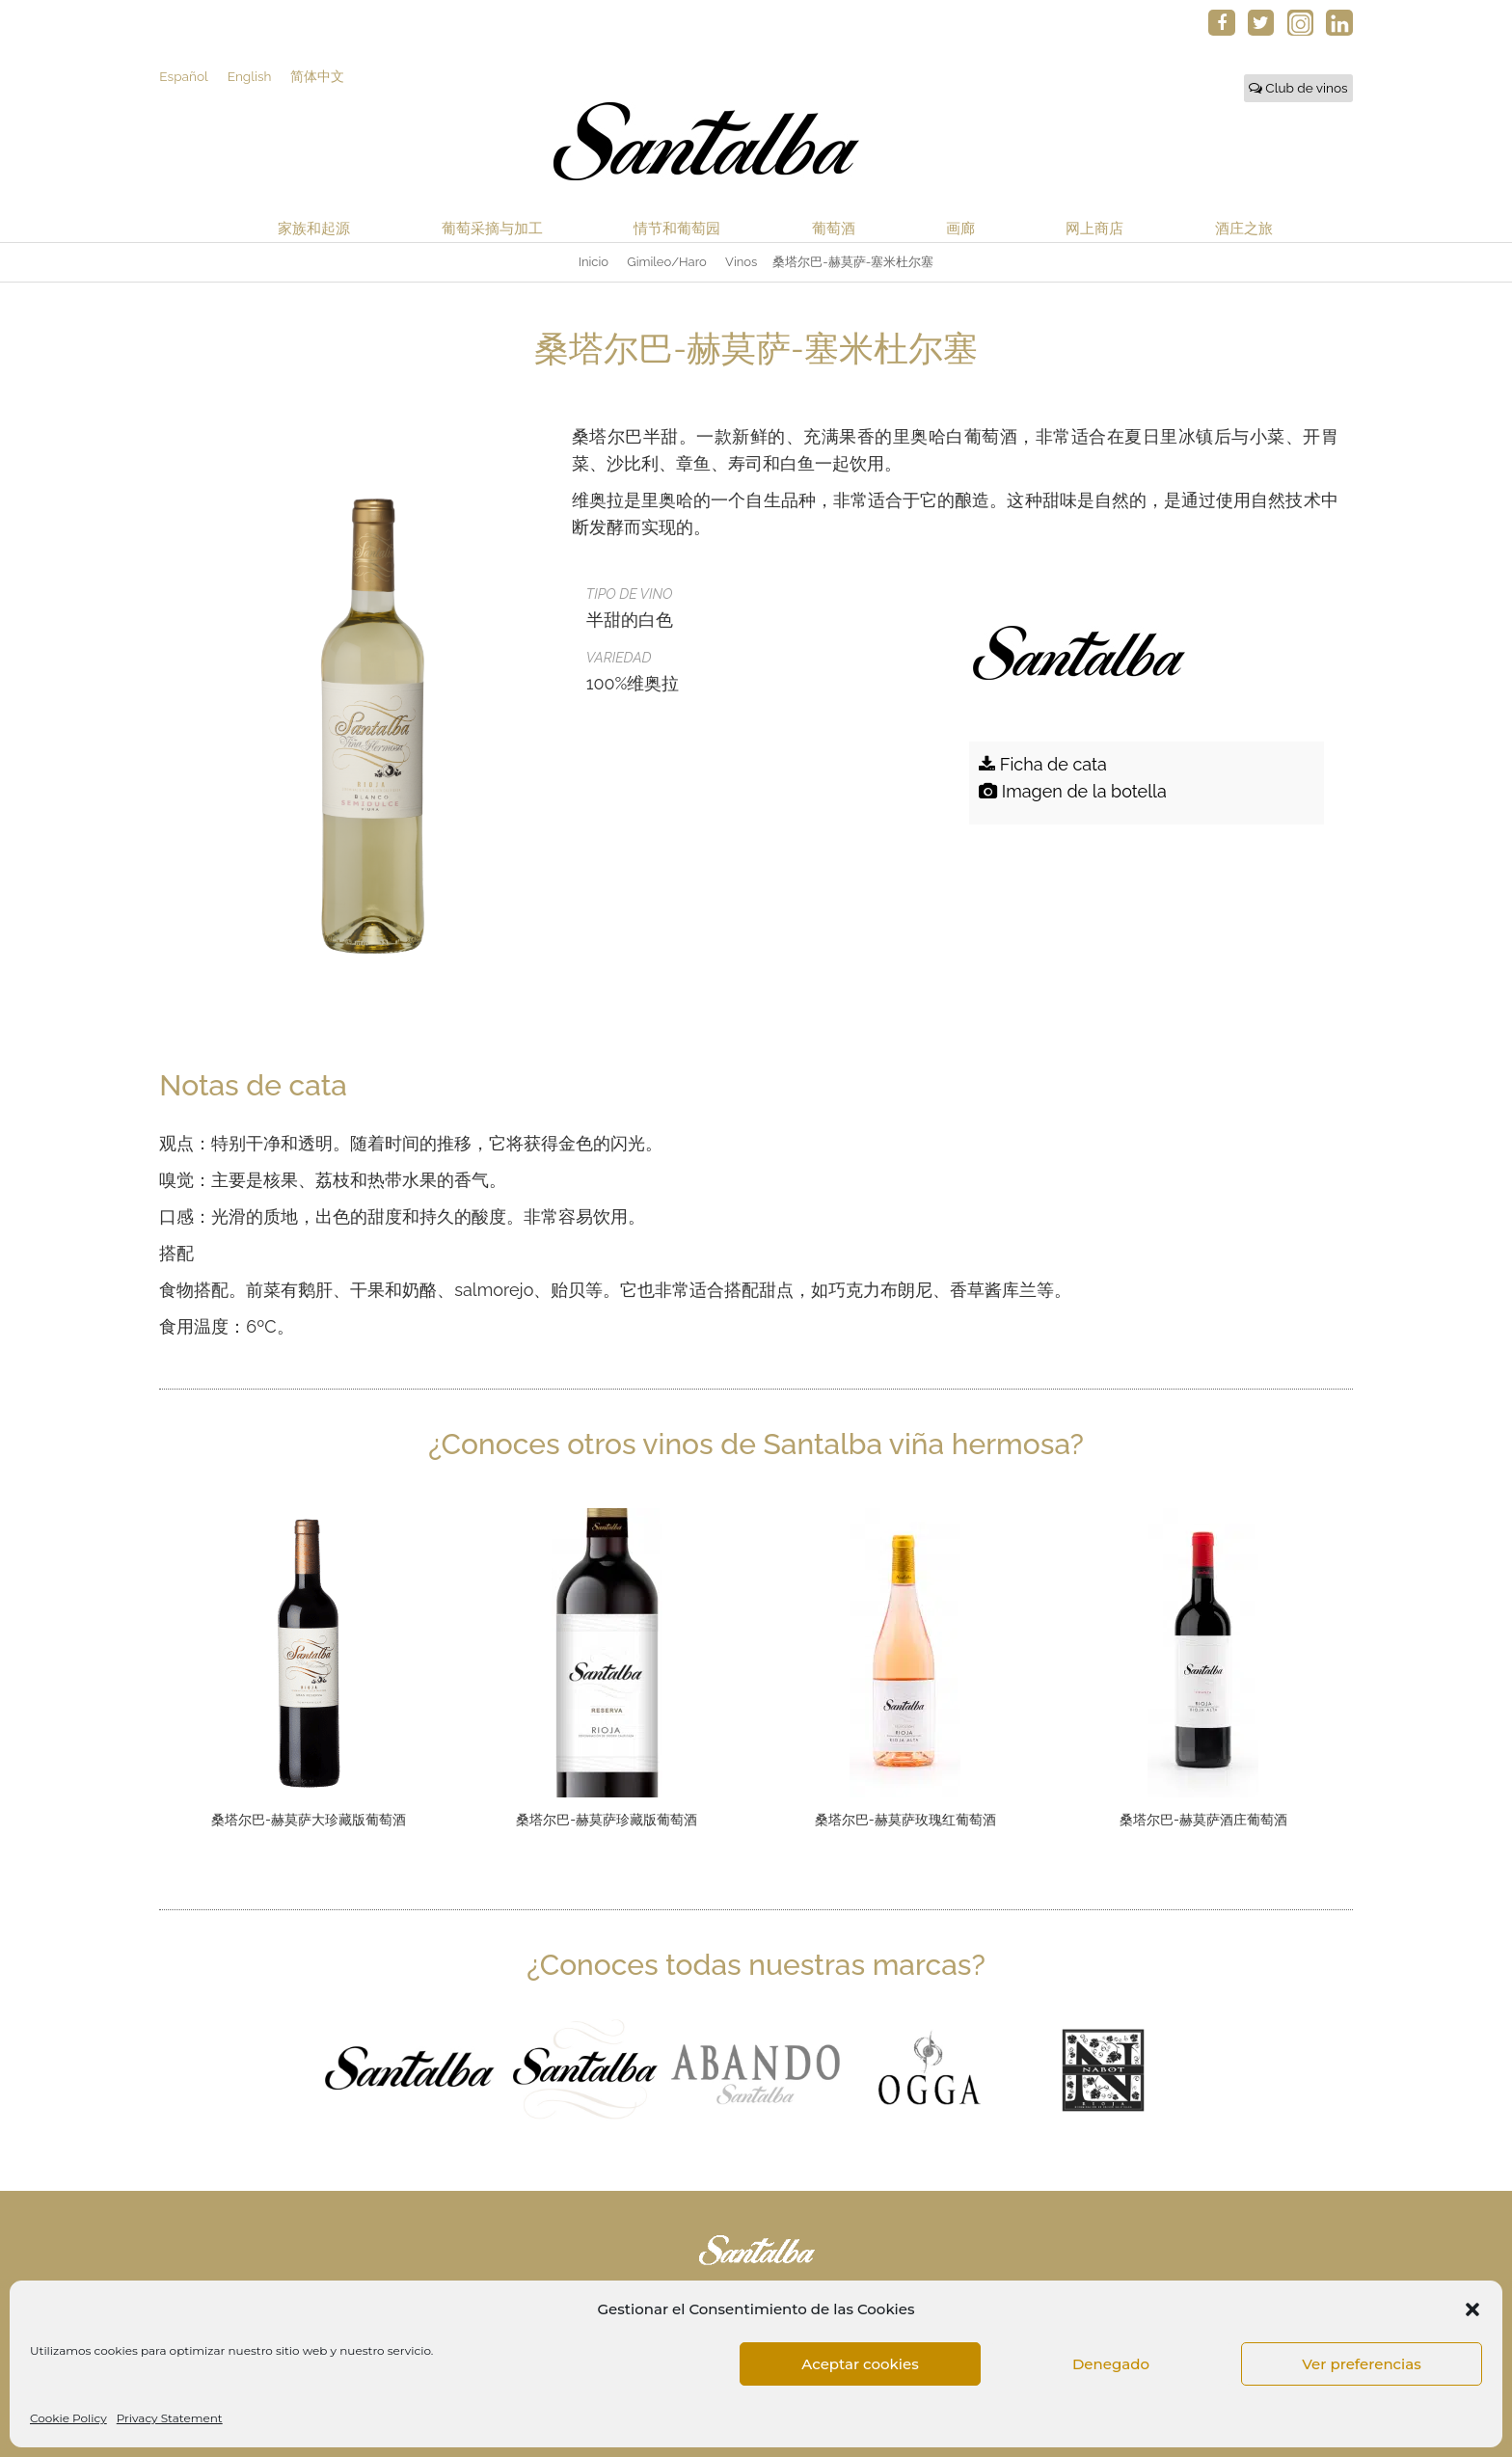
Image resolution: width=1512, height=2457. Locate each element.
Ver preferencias (1361, 2364)
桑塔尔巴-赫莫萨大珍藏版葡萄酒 (308, 1819)
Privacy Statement (170, 2418)
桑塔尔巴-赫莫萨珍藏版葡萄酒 (606, 1819)
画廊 (960, 228)
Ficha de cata (1043, 764)
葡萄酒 (833, 228)
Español (183, 76)
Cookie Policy (68, 2418)
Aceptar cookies (859, 2364)
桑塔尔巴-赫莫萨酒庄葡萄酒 (1203, 1819)
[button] (1472, 2309)
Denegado (1110, 2364)
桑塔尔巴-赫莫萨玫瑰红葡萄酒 (905, 1819)
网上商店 (1094, 228)
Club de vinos (1298, 87)
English (250, 76)
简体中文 (317, 76)
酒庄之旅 (1244, 228)
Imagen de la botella (1073, 791)
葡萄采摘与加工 (492, 228)
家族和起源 (314, 228)
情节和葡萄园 (677, 228)
